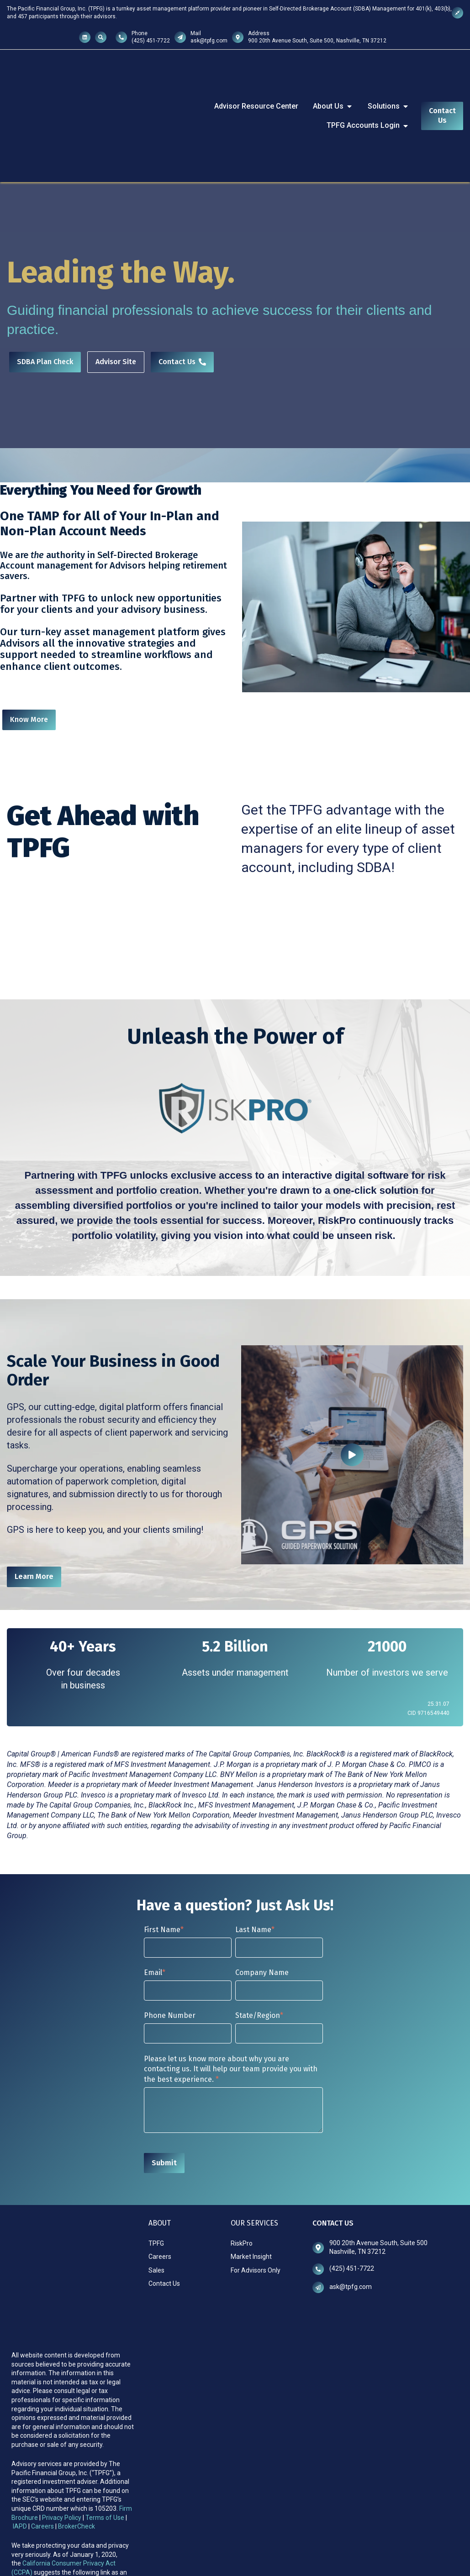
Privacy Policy (62, 2402)
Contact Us (442, 87)
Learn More (34, 1519)
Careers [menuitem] (159, 2199)
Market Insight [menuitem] (251, 2199)
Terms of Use (105, 2402)
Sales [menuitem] (156, 2212)
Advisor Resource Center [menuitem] (256, 77)
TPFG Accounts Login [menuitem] (368, 96)
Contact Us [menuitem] (164, 2226)
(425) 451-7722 (151, 40)
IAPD (20, 2411)
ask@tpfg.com (208, 40)
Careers (42, 2411)
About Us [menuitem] (333, 77)
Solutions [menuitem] (388, 77)
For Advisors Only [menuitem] (255, 2212)
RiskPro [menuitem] (242, 2185)
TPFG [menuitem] (156, 2185)
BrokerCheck (76, 2411)
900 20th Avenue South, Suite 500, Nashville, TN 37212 (317, 40)
